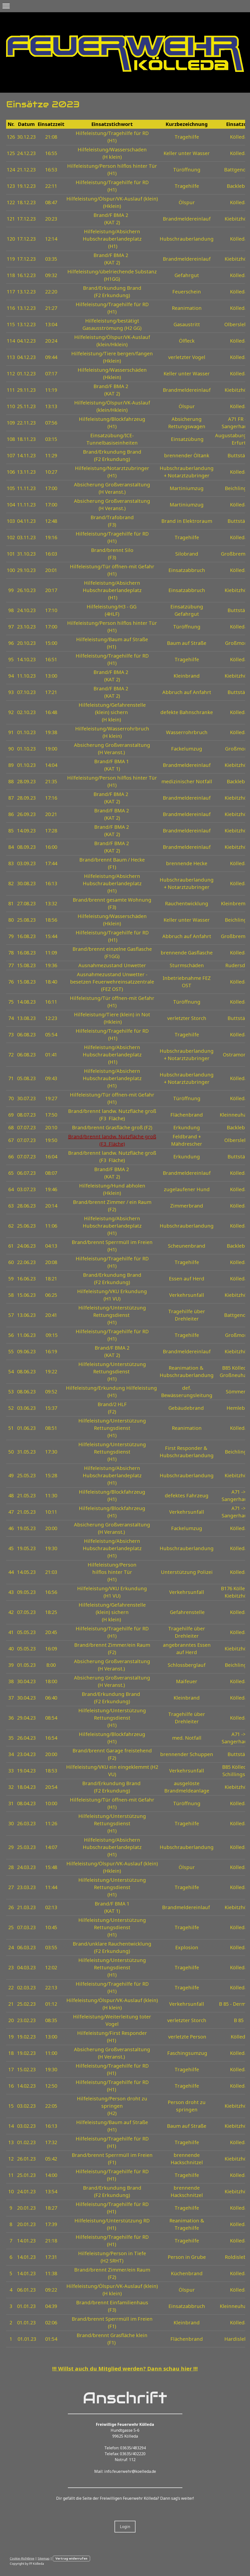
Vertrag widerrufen (71, 2558)
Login (125, 2526)
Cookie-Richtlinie (22, 2558)
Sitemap (44, 2558)
